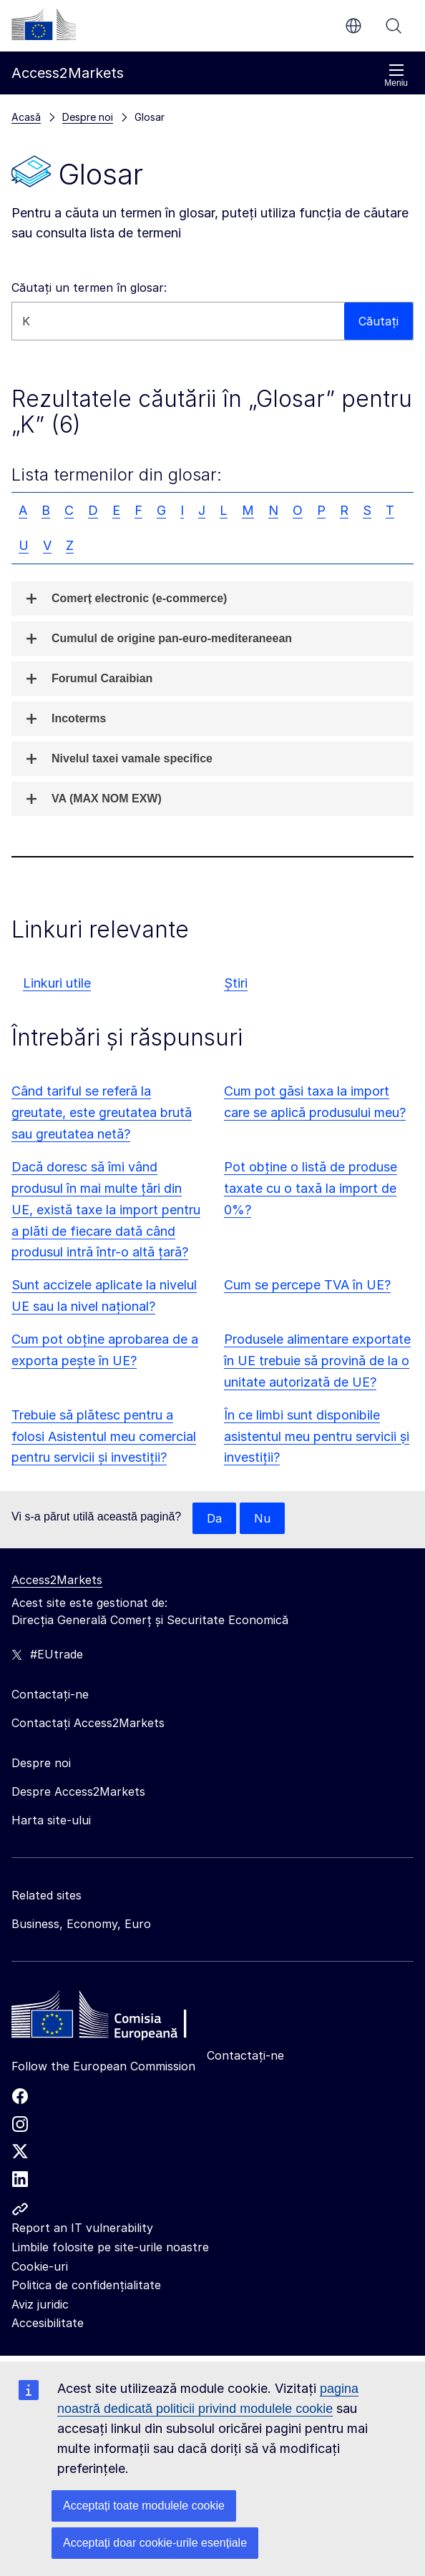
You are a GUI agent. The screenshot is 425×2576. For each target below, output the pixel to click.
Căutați (393, 25)
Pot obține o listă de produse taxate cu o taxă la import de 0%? (310, 1188)
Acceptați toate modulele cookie (144, 2505)
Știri (236, 982)
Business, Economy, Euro (81, 1924)
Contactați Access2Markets (88, 1723)
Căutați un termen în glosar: (89, 287)
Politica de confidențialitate (86, 2285)
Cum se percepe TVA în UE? (307, 1284)
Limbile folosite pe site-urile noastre (110, 2247)
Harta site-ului (51, 1820)
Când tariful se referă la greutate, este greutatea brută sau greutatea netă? (101, 1112)
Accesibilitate (47, 2323)
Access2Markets (56, 1580)
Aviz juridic (40, 2304)
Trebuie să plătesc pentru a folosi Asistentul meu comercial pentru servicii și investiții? (103, 1436)
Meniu (396, 75)
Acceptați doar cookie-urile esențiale (155, 2543)
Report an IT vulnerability (82, 2228)
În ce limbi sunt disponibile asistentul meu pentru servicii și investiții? (316, 1436)
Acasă (26, 117)
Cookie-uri (39, 2266)
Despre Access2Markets (78, 1791)
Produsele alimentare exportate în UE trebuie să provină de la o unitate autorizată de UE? (317, 1361)
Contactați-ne (245, 2055)
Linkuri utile (57, 982)
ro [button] (353, 25)
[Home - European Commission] (115, 2018)
